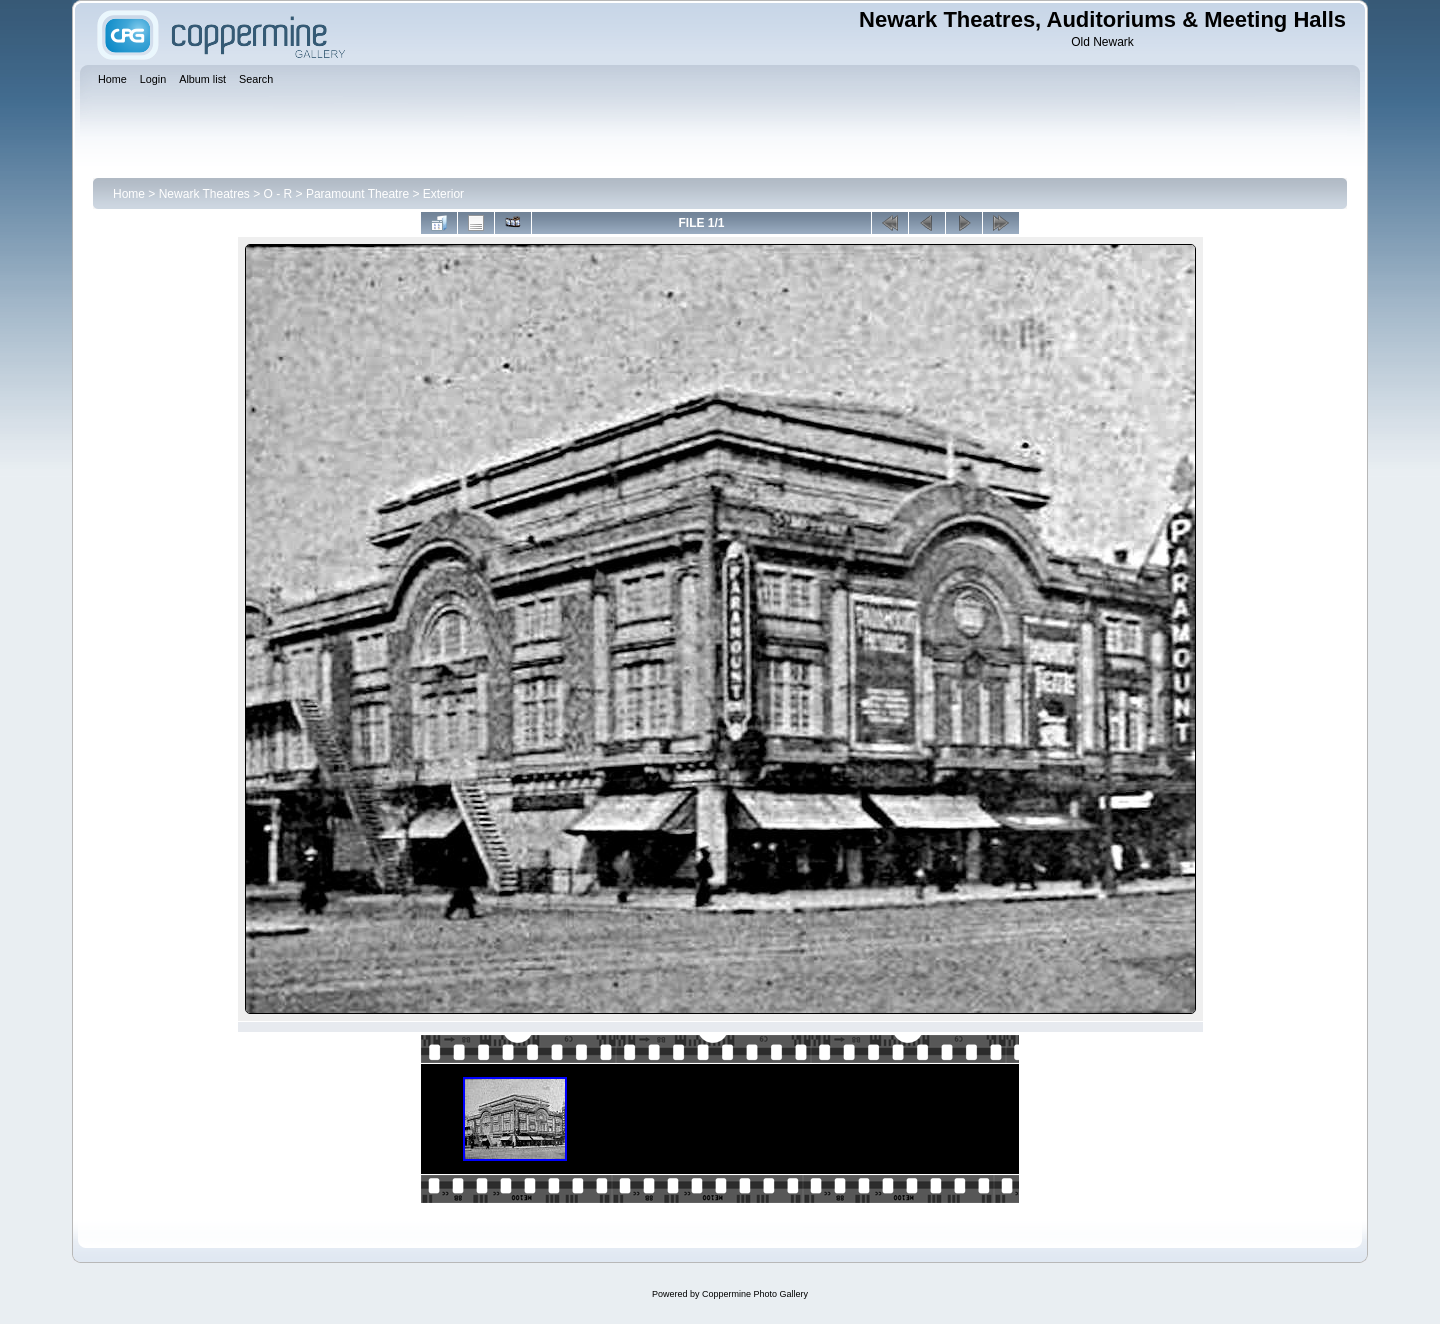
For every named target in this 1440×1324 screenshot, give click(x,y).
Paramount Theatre (357, 194)
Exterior (443, 194)
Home (129, 194)
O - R (278, 194)
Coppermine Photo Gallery (755, 1294)
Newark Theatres (204, 194)
